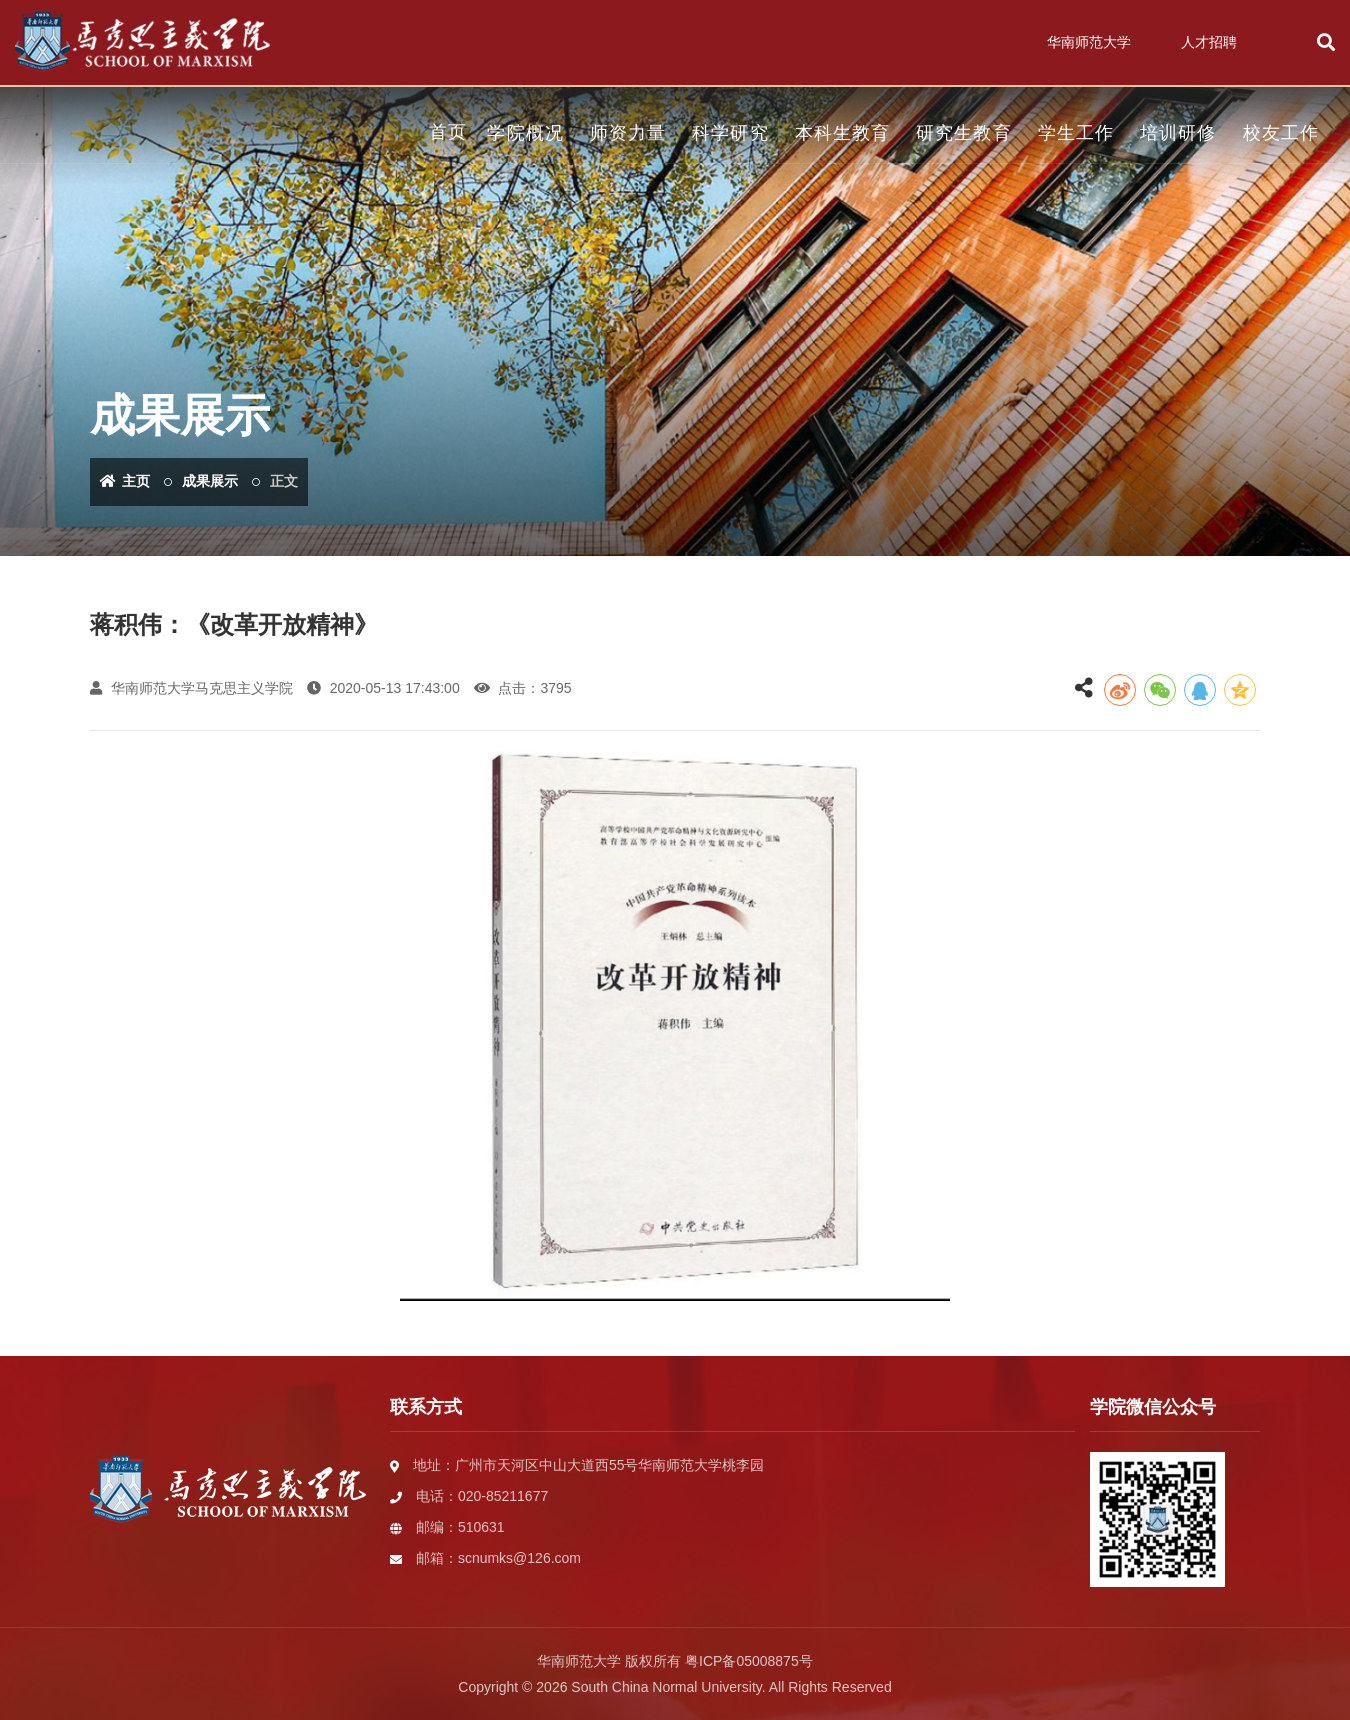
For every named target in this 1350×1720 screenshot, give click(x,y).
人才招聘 (1209, 42)
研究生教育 (963, 133)
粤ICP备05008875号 (749, 1661)
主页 (125, 481)
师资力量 (628, 133)
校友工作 (1281, 133)
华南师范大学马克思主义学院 (191, 688)
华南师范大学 (1089, 42)
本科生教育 (842, 133)
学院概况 (525, 133)
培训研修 (1178, 133)
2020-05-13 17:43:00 (383, 688)
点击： (523, 688)
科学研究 (730, 133)
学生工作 (1076, 133)
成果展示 (210, 481)
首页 (448, 132)
